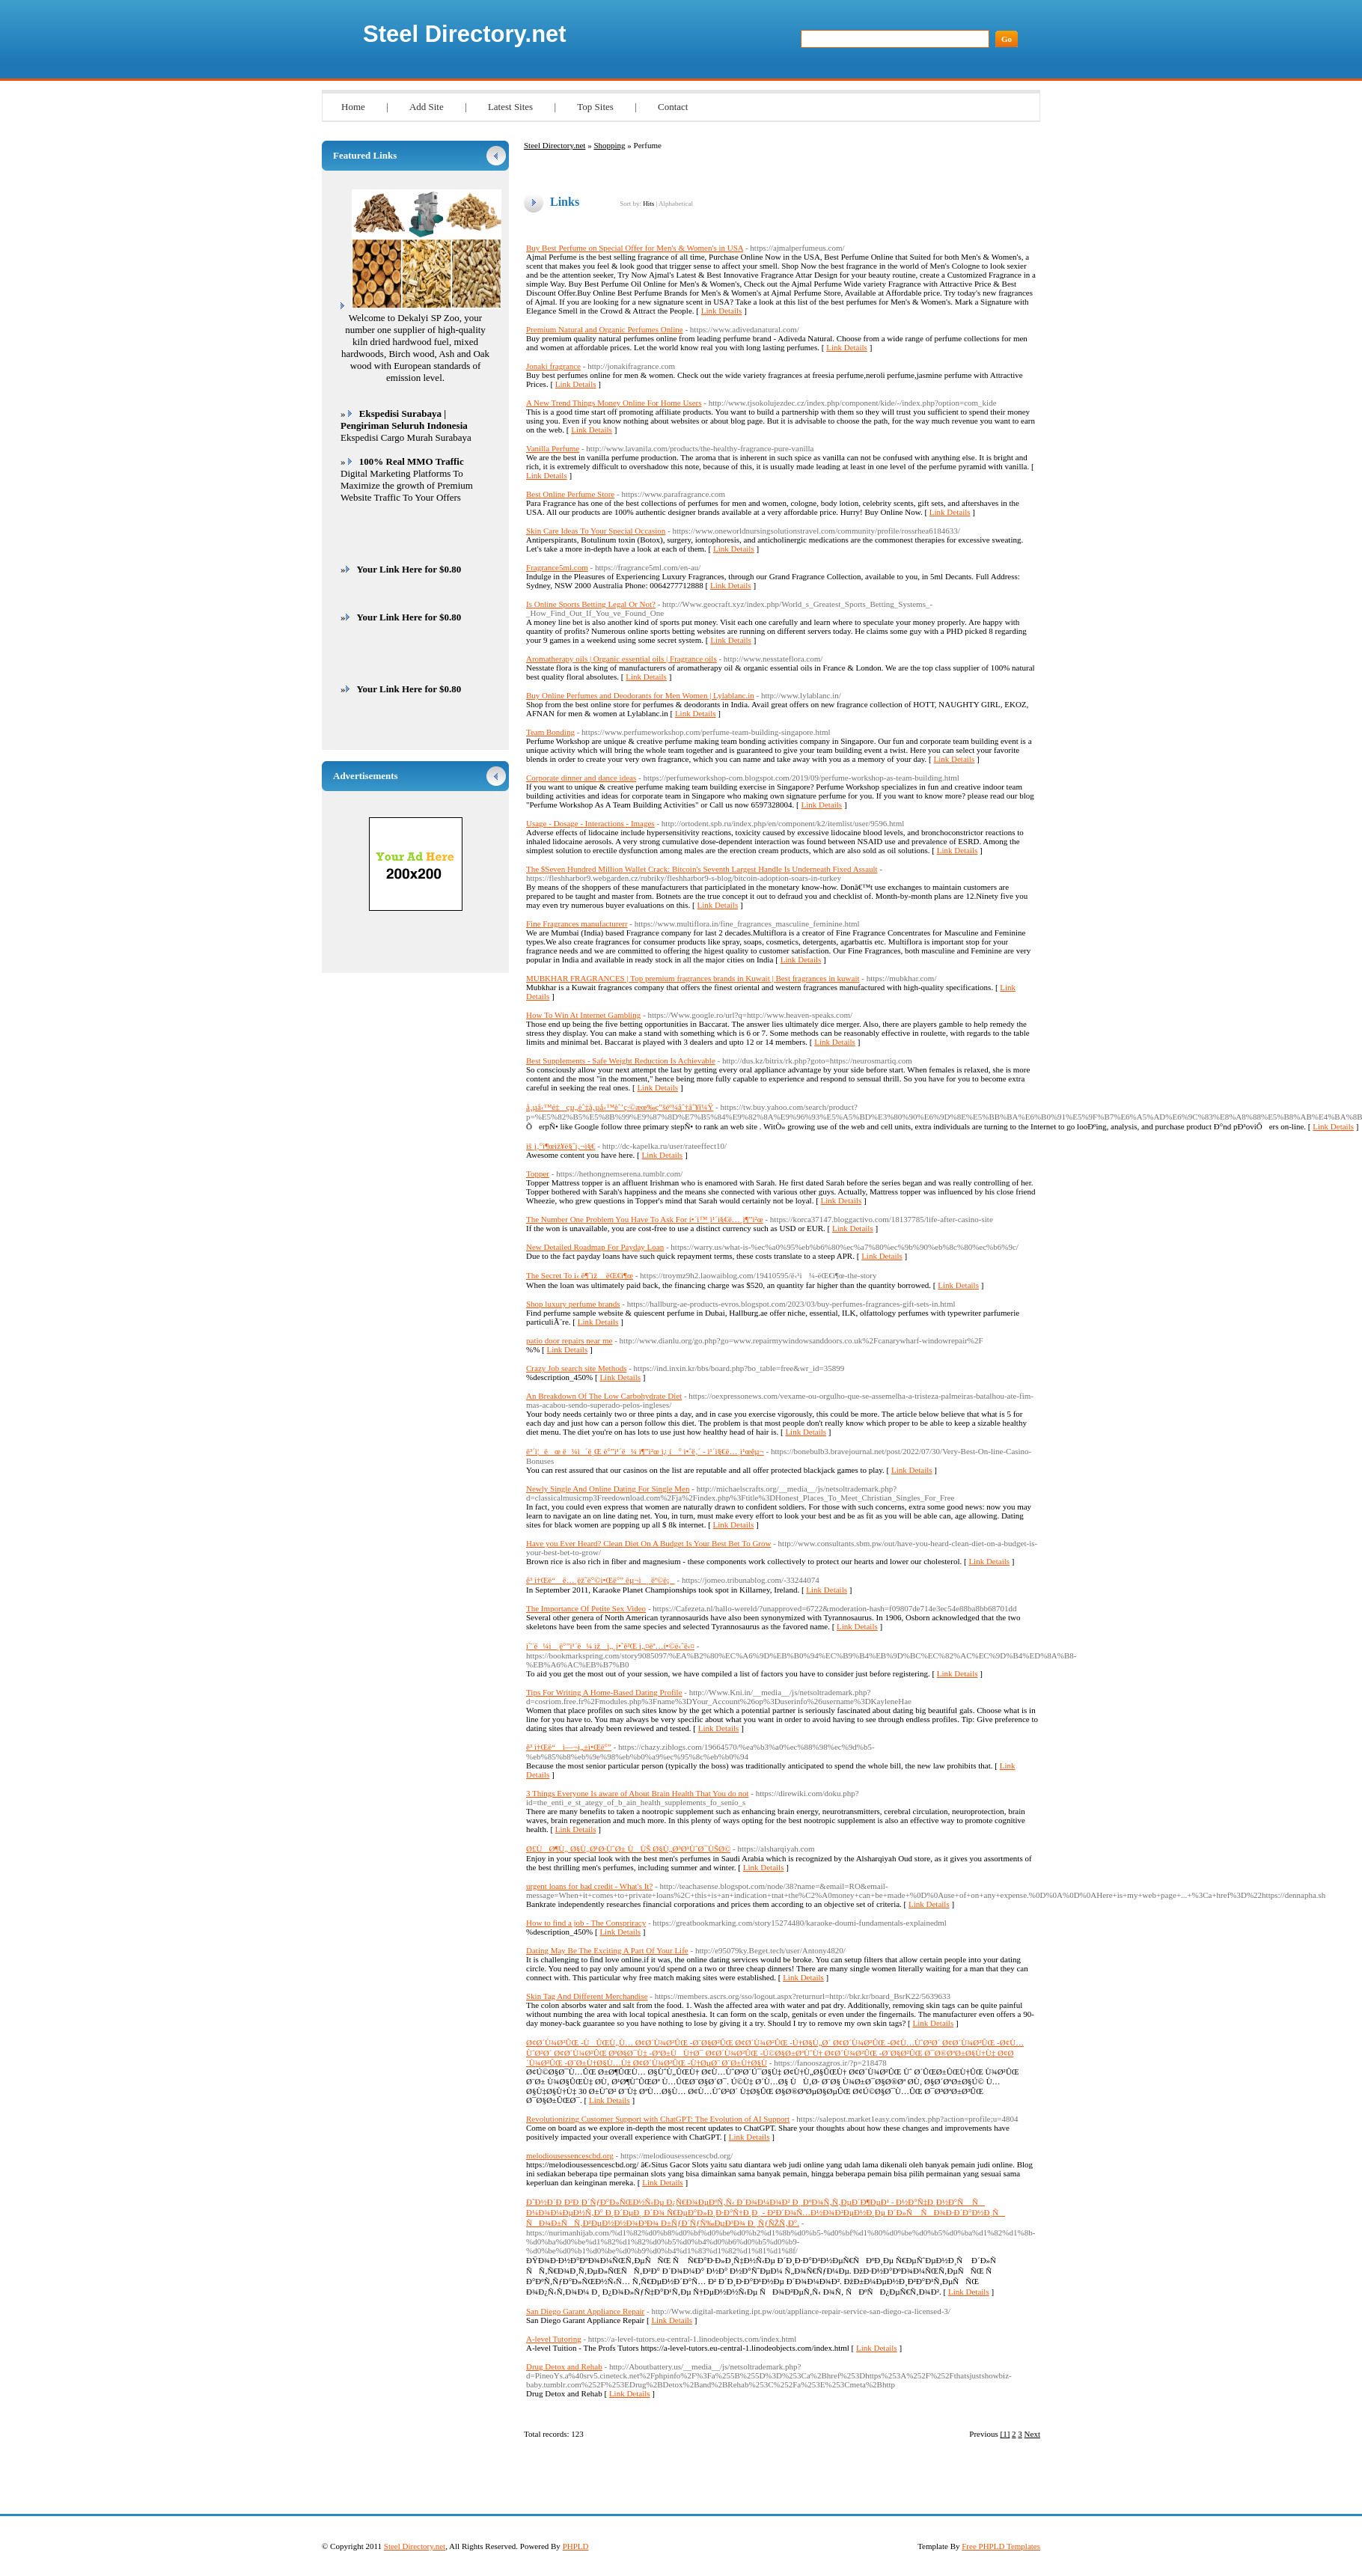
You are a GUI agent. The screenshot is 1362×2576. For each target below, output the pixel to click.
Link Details (721, 310)
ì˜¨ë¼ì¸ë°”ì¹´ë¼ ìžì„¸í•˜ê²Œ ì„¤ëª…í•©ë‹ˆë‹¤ (610, 1645)
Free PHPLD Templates (1001, 2546)
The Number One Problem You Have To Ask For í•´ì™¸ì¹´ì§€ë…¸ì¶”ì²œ (644, 1219)
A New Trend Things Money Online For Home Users (613, 402)
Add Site (426, 106)
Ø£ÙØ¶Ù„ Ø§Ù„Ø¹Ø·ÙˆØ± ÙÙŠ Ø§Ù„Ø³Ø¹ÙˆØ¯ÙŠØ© (628, 1848)
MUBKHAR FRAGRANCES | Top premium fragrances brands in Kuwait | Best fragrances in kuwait (693, 978)
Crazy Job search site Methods (576, 1368)
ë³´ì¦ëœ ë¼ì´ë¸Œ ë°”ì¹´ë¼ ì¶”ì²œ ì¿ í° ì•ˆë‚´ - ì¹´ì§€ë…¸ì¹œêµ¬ (645, 1451)
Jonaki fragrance (553, 365)
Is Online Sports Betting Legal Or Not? (591, 603)
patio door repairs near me (569, 1340)
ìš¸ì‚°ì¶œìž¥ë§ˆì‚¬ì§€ (561, 1145)
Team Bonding (550, 731)
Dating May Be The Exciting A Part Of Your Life (607, 1950)
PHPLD (576, 2546)
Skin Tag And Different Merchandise (587, 1995)
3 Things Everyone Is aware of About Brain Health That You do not (637, 1793)
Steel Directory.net (465, 34)
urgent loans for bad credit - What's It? (589, 1885)
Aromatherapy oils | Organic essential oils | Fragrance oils (621, 658)
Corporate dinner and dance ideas (581, 777)
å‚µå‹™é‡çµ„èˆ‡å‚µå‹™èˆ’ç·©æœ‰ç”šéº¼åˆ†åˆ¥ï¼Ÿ (619, 1106)
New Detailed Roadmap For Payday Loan (595, 1246)
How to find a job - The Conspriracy (586, 1922)
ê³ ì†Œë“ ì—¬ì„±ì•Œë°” (568, 1746)
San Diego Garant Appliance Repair (585, 2311)
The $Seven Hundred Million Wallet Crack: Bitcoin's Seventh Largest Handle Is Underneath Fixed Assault (702, 868)
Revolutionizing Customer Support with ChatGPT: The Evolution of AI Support (658, 2118)
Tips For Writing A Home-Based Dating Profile (604, 1692)
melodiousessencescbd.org (570, 2155)
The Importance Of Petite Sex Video (586, 1608)
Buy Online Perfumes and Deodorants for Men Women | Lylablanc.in (640, 695)
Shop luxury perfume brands (573, 1303)
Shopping (609, 145)
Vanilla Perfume (552, 448)
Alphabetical (676, 203)
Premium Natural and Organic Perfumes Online (604, 329)
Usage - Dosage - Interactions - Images (590, 823)
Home (353, 106)
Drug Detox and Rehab (564, 2366)
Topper (537, 1173)
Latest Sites (510, 106)
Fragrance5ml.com (557, 567)
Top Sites (595, 106)
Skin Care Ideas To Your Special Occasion (595, 530)
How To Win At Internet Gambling (583, 1014)
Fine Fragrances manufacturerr (577, 923)
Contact (673, 106)
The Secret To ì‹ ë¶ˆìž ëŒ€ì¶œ (579, 1275)
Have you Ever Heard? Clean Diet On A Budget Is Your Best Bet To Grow (648, 1543)
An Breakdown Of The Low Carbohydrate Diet (604, 1395)
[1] (1005, 2433)
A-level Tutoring (553, 2338)
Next (1032, 2433)
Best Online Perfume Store (570, 493)
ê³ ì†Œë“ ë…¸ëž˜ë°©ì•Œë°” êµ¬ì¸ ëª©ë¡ (600, 1579)
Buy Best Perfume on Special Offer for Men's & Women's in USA (634, 247)
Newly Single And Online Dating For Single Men (607, 1488)
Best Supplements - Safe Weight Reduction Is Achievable (620, 1060)
